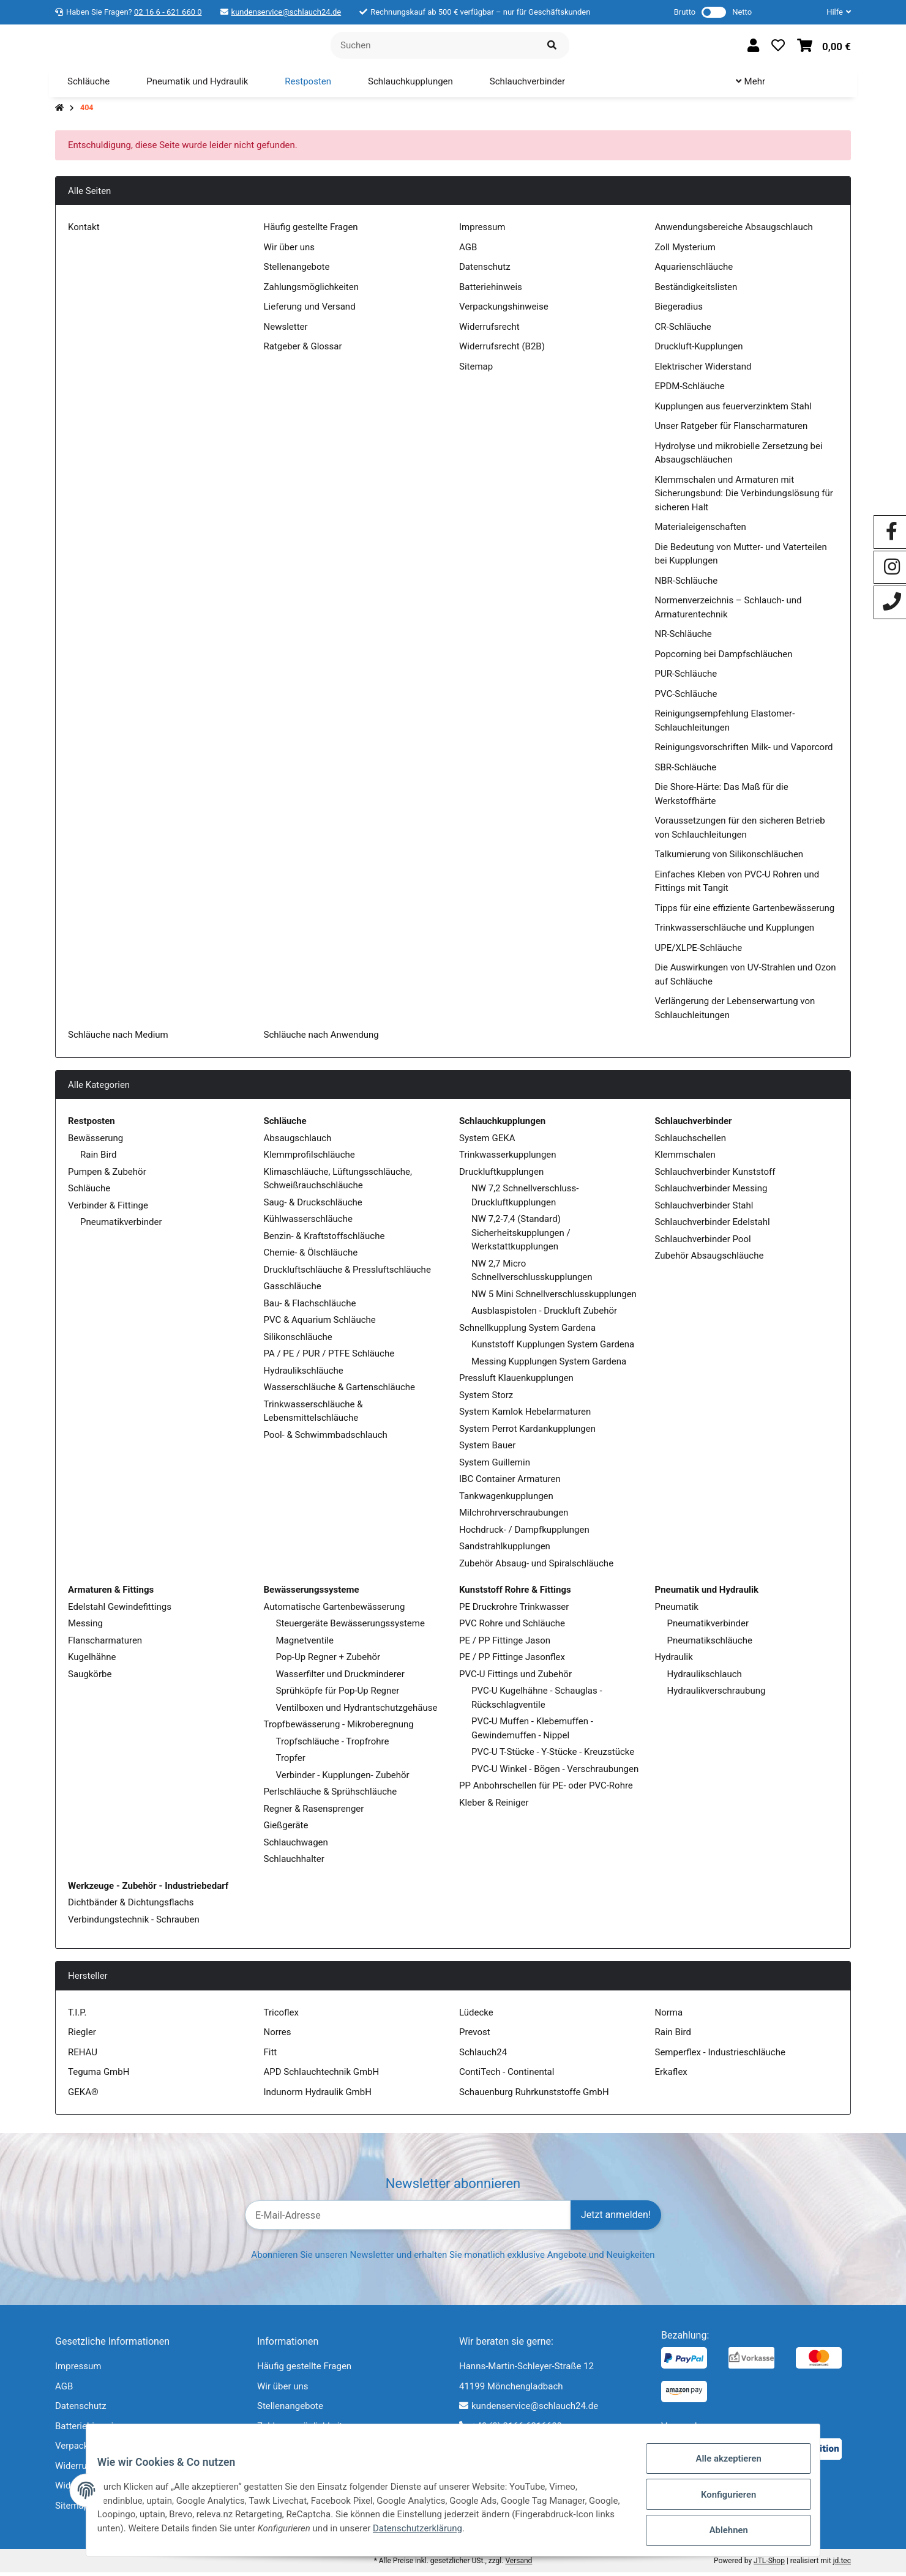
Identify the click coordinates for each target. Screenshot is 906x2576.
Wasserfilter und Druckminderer (340, 1677)
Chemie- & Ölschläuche (311, 1256)
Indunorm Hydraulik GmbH (318, 2095)
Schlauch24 (483, 2055)
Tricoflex (281, 2016)
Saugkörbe (89, 1677)
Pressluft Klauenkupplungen (516, 1381)
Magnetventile (305, 1644)
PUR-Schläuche (686, 677)
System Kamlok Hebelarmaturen (525, 1415)
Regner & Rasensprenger (314, 1812)
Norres (277, 2035)
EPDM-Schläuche (690, 389)
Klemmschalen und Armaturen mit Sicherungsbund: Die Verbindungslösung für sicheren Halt (744, 497)
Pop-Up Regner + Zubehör (328, 1660)
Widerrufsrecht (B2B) (502, 350)
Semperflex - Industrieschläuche (720, 2055)
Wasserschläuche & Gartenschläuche (340, 1390)
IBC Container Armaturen (510, 1482)
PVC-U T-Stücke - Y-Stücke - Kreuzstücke (552, 1755)
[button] (834, 12)
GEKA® (83, 2095)
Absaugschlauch (298, 1141)
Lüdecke (476, 2016)
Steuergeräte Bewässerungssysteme (350, 1626)
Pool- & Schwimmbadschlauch (325, 1438)
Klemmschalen (685, 1158)
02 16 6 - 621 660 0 (168, 12)
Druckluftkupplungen (501, 1175)
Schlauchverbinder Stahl (704, 1209)
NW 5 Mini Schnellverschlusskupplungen (554, 1297)
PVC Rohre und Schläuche (512, 1626)
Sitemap (476, 370)
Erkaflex (671, 2075)
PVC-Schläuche (686, 697)
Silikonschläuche (298, 1340)
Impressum (482, 230)
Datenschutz (485, 270)
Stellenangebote (297, 270)
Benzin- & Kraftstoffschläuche (324, 1239)
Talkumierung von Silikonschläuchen (729, 857)
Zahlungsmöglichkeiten (311, 290)
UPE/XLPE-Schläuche (699, 951)
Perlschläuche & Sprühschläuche (330, 1795)
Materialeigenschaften (700, 530)
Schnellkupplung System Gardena (527, 1331)
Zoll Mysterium (685, 250)
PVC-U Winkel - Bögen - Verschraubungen (554, 1772)
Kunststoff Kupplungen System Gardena (552, 1347)
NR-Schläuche (683, 637)
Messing (85, 1626)
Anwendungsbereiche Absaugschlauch (734, 230)
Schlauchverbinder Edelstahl (712, 1225)
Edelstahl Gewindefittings (119, 1610)
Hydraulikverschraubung (716, 1694)
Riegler (82, 2035)
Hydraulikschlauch (704, 1677)
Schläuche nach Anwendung (321, 1038)
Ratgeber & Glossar (303, 350)
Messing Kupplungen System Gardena (548, 1365)
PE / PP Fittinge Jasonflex (512, 1660)
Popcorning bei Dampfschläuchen (724, 657)
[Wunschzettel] (778, 47)
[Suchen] (433, 47)
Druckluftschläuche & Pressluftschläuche (347, 1273)
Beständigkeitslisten (696, 290)
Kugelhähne (92, 1660)
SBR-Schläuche (686, 770)
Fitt (270, 2055)
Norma (669, 2016)
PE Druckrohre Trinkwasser (514, 1610)
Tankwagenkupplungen (506, 1499)
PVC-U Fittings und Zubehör (515, 1677)
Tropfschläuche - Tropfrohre (332, 1745)
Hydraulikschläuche (303, 1374)
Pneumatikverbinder (121, 1225)
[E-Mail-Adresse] (408, 2218)
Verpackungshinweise (503, 310)
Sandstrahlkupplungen (504, 1549)
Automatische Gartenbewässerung (334, 1610)
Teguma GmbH (98, 2075)
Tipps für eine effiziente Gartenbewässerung (745, 911)
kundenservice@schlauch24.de (286, 12)
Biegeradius (679, 310)
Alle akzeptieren (720, 2469)
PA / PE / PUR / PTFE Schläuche (329, 1357)
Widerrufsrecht (489, 330)
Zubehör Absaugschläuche (709, 1259)
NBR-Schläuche (686, 584)
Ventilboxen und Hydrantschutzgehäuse (357, 1711)
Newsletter (286, 330)
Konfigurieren (720, 2501)
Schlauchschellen (691, 1141)
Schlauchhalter (294, 1862)
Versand (518, 2564)
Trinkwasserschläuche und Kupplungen (735, 931)
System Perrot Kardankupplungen (527, 1432)
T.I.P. (77, 2016)
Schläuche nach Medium (118, 1038)
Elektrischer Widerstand (703, 370)
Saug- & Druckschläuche (313, 1206)
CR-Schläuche (683, 330)
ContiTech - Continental (506, 2075)
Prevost (474, 2035)
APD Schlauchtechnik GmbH (322, 2075)
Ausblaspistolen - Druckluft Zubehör (544, 1314)
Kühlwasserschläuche (308, 1222)
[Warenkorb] (824, 47)
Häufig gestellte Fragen (311, 230)
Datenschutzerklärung (531, 2534)
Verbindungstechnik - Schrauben (134, 1923)
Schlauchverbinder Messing (711, 1191)
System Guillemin (494, 1466)
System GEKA (487, 1141)
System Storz (486, 1398)
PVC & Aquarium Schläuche (320, 1323)
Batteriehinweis (490, 290)
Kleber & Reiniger (493, 1806)
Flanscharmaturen (105, 1644)
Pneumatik (676, 1610)
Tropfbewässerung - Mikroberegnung (339, 1727)
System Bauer (487, 1448)
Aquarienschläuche (694, 270)
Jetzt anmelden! (616, 2218)
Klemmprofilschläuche (309, 1158)
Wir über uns (289, 250)
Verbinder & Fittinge (108, 1209)
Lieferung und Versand (310, 310)
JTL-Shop (769, 2564)
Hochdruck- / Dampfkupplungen (524, 1533)
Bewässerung (95, 1141)
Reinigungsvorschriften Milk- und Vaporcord (744, 750)
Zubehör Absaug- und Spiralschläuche (536, 1567)
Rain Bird (98, 1158)
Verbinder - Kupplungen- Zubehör (343, 1778)
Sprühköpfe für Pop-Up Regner (338, 1694)
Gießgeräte (286, 1828)
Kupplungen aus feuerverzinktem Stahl (733, 409)
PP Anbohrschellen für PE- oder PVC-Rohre (546, 1789)
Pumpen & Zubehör (107, 1175)
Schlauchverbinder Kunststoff (715, 1175)
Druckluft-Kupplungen (699, 350)
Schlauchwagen (296, 1846)
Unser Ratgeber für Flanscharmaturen (731, 429)
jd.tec (842, 2564)
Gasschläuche (292, 1289)
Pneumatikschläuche (709, 1644)
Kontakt (84, 230)
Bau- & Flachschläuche (310, 1306)
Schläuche (89, 1191)
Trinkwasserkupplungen (507, 1158)
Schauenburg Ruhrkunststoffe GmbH (534, 2095)
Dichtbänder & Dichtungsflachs (130, 1906)
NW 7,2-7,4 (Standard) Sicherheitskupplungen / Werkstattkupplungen (521, 1236)
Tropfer (290, 1761)
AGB (468, 250)
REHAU (82, 2055)
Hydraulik (674, 1660)
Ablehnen (720, 2532)
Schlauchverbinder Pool (703, 1242)
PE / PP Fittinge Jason (504, 1644)
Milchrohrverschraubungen (513, 1516)
